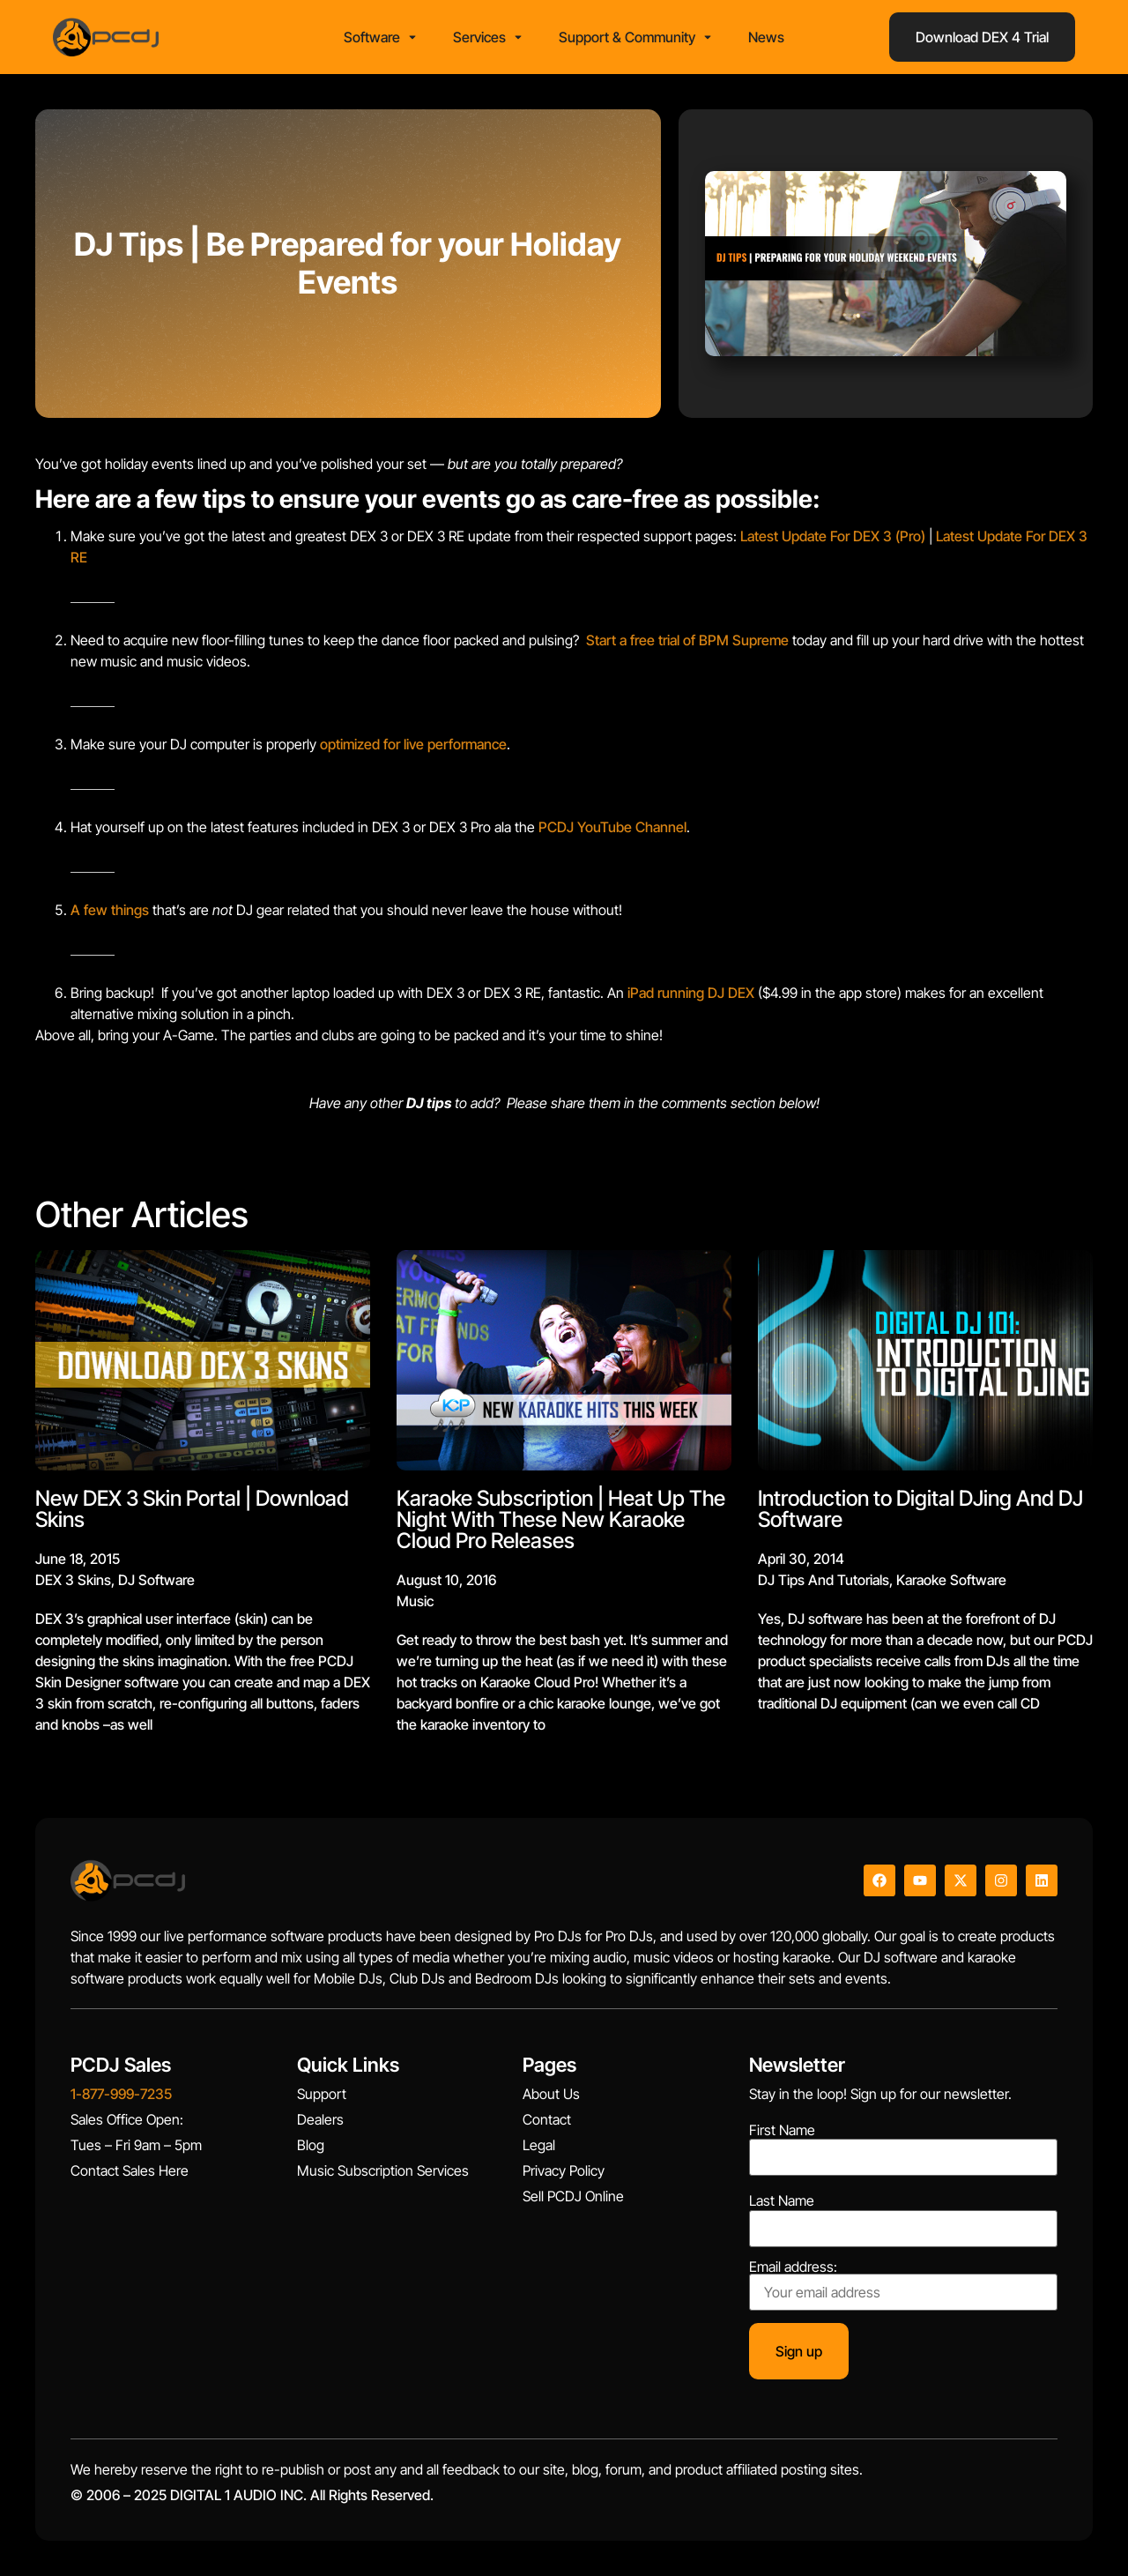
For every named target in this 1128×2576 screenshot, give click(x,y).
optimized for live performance (413, 744)
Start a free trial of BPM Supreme (687, 640)
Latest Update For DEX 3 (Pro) (832, 536)
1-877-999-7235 (121, 2094)
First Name (782, 2130)
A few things (109, 910)
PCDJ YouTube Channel (612, 827)
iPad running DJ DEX (690, 992)
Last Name (781, 2200)
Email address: (903, 2285)
